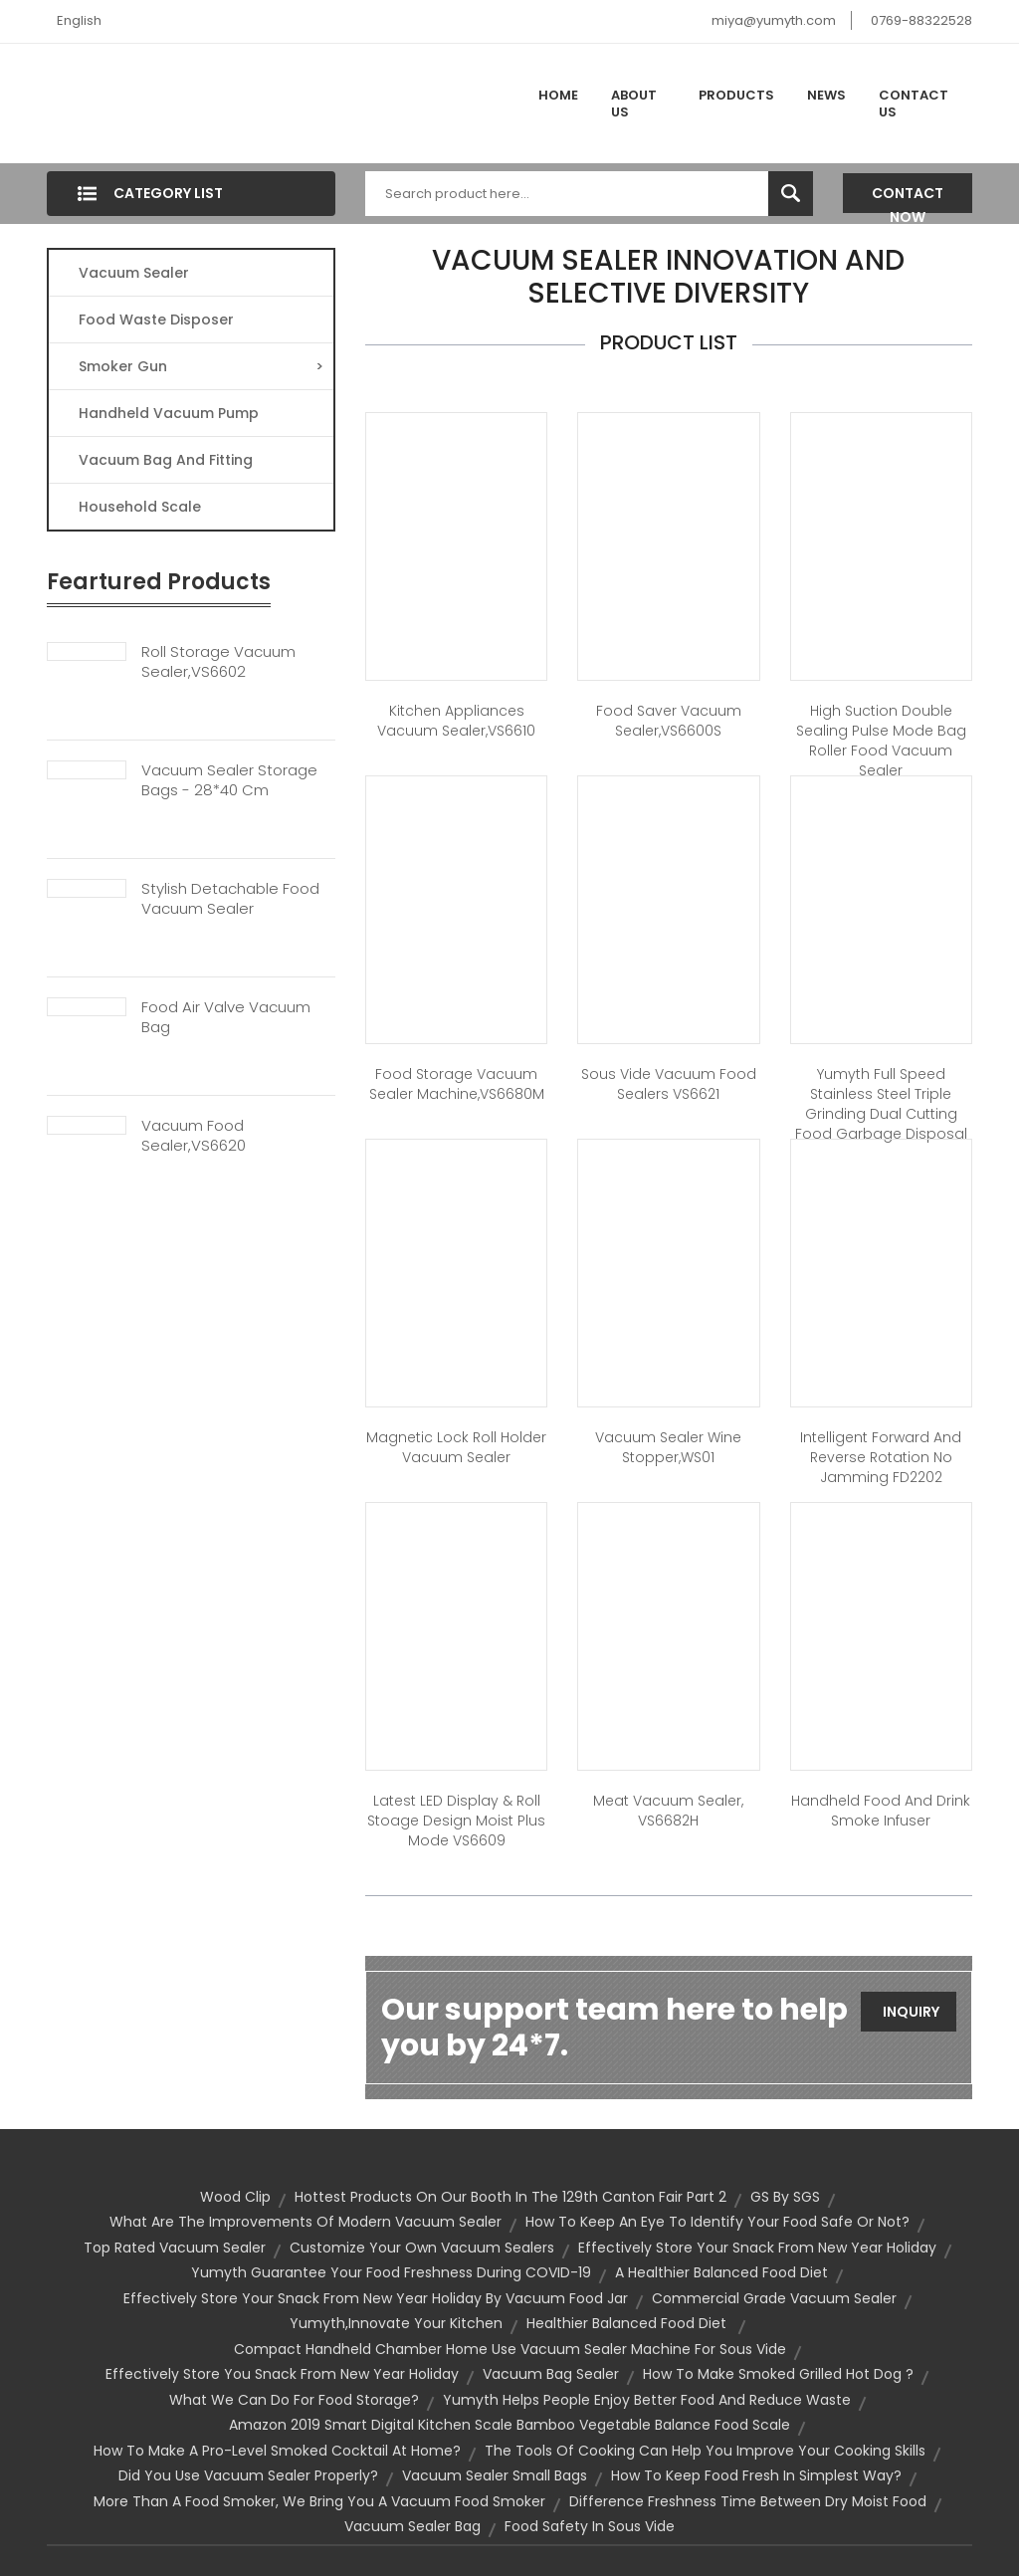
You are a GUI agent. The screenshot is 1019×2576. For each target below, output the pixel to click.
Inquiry (911, 2012)
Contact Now (907, 198)
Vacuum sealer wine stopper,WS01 (668, 1447)
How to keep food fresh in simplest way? (756, 2475)
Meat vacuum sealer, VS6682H (668, 1810)
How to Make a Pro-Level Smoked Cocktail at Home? (277, 2451)
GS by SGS (785, 2197)
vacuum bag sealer (551, 2374)
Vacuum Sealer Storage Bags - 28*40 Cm (229, 780)
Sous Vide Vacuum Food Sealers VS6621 (668, 1084)
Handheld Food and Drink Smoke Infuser (880, 1810)
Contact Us (913, 104)
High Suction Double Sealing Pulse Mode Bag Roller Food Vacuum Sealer (881, 740)
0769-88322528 (921, 20)
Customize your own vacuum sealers (422, 2247)
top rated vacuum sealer (175, 2247)
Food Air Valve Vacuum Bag (225, 1017)
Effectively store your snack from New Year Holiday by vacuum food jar (375, 2298)
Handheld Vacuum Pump (169, 413)
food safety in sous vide (590, 2526)
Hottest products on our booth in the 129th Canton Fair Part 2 (510, 2197)
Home (558, 95)
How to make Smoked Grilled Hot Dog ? (778, 2374)
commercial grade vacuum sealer (774, 2298)
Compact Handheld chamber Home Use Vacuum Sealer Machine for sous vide (510, 2349)
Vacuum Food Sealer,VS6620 (193, 1136)
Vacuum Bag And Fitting (166, 460)
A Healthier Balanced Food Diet (721, 2272)
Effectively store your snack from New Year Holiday (757, 2247)
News (826, 95)
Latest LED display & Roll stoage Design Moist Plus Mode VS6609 (456, 1820)
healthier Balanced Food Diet (628, 2323)
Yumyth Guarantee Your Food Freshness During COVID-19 (391, 2272)
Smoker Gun (201, 366)
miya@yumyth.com (774, 20)
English (79, 20)
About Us (634, 104)
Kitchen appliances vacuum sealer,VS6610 (456, 721)
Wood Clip (235, 2197)
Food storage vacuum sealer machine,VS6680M (456, 1084)
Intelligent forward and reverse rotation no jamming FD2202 (880, 1457)
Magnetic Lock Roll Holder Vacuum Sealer (456, 1447)
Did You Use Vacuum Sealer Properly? (248, 2475)
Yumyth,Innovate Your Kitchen (396, 2323)
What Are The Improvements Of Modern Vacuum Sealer (305, 2222)
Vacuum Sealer (134, 273)
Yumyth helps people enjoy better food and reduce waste (647, 2400)
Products (736, 95)
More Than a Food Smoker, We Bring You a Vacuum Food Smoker (319, 2501)
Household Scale (140, 507)
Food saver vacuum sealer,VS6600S (668, 721)
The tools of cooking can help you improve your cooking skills (705, 2451)
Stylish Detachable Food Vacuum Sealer (230, 899)
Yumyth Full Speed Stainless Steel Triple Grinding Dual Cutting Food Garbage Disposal (881, 1104)
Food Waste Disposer (156, 319)
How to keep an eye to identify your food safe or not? (717, 2222)
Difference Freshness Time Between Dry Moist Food (747, 2501)
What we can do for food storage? (294, 2400)
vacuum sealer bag (412, 2526)
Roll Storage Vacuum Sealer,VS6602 (218, 662)
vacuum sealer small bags (494, 2475)
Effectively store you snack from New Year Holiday (282, 2374)
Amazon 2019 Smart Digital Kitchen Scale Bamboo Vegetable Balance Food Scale (509, 2425)
